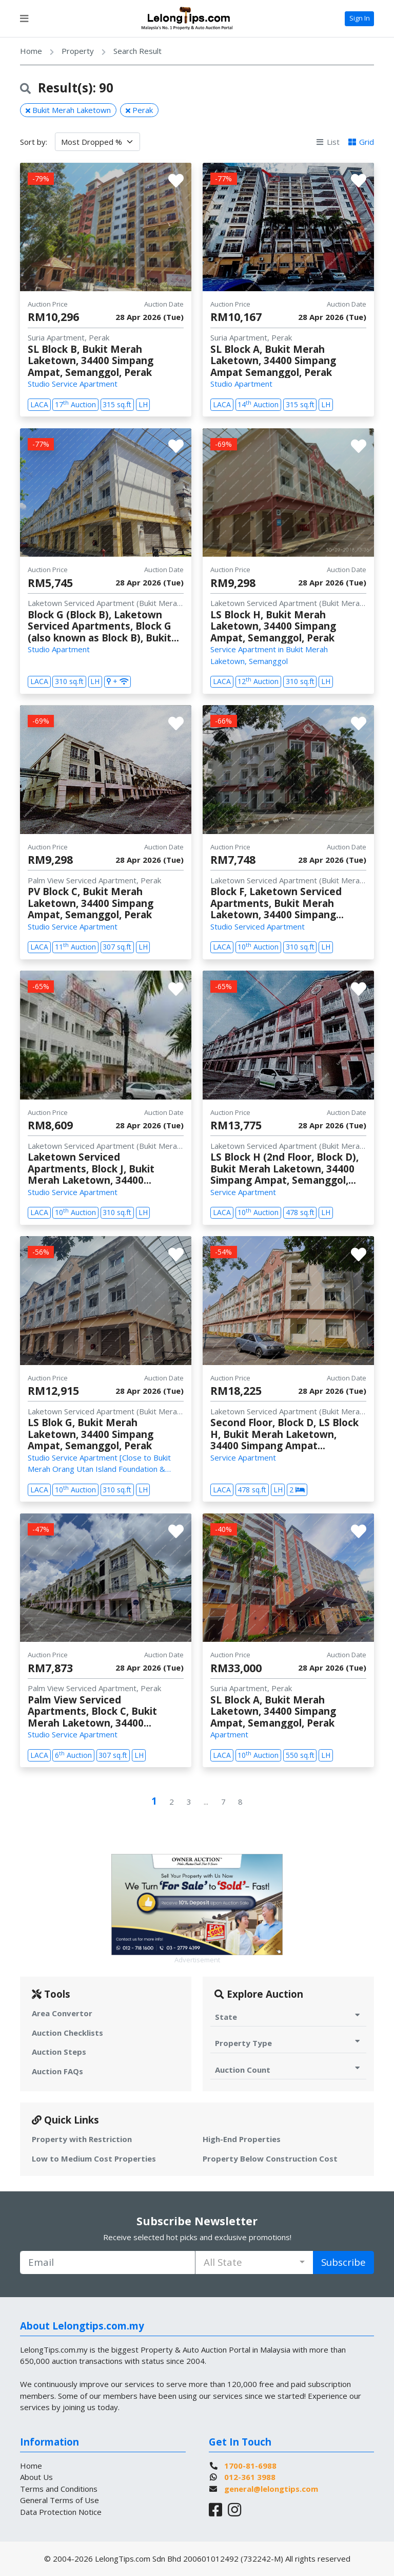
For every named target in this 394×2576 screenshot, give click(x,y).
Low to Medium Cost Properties (94, 2158)
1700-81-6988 (250, 2465)
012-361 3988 (249, 2477)
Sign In (359, 18)
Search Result (137, 51)
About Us (36, 2477)
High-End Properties (242, 2139)
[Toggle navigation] (24, 18)
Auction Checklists (67, 2033)
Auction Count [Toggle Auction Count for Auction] (288, 2069)
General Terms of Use (59, 2500)
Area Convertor (62, 2013)
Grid (360, 142)
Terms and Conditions (58, 2489)
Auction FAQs (57, 2071)
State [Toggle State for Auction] (288, 2016)
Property (78, 51)
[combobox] (254, 2262)
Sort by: (33, 142)
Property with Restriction (82, 2139)
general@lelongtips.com (271, 2489)
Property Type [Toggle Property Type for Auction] (288, 2042)
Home (31, 51)
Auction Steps (59, 2052)
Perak (139, 110)
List (328, 142)
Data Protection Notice (61, 2512)
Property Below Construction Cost (270, 2158)
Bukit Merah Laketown (68, 110)
